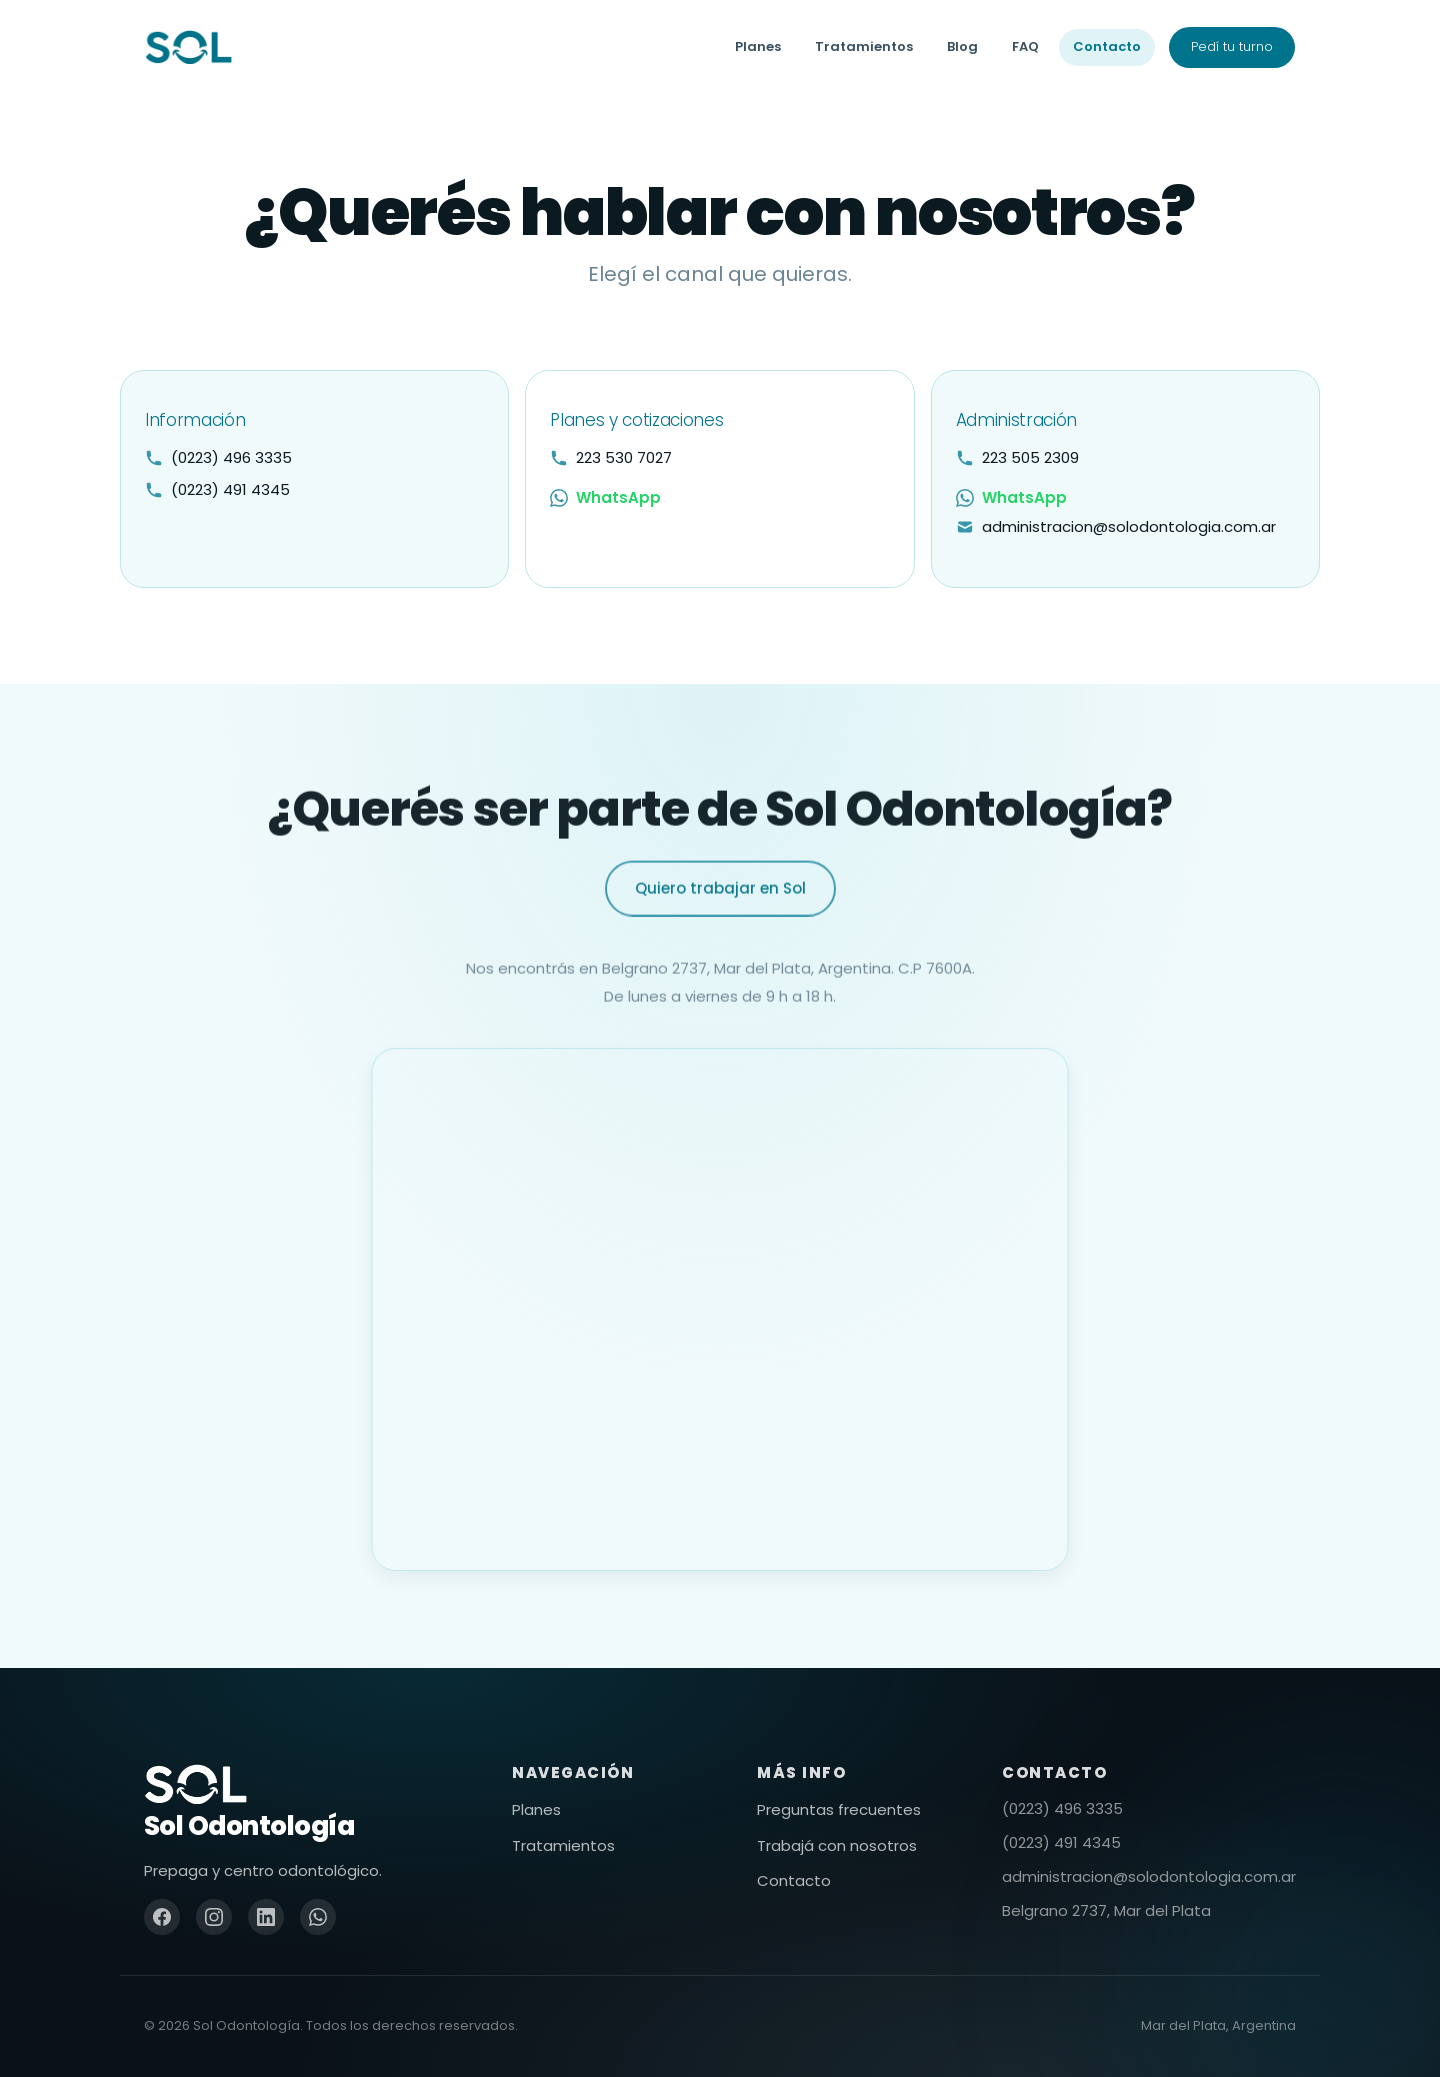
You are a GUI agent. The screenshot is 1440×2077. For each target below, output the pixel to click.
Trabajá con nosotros (837, 1845)
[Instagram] (214, 1917)
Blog (962, 46)
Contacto (1107, 46)
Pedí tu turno (1232, 46)
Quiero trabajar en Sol (720, 911)
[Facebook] (162, 1917)
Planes (758, 46)
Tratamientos (864, 46)
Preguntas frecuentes (839, 1809)
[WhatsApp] (318, 1917)
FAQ (1025, 46)
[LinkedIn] (266, 1917)
